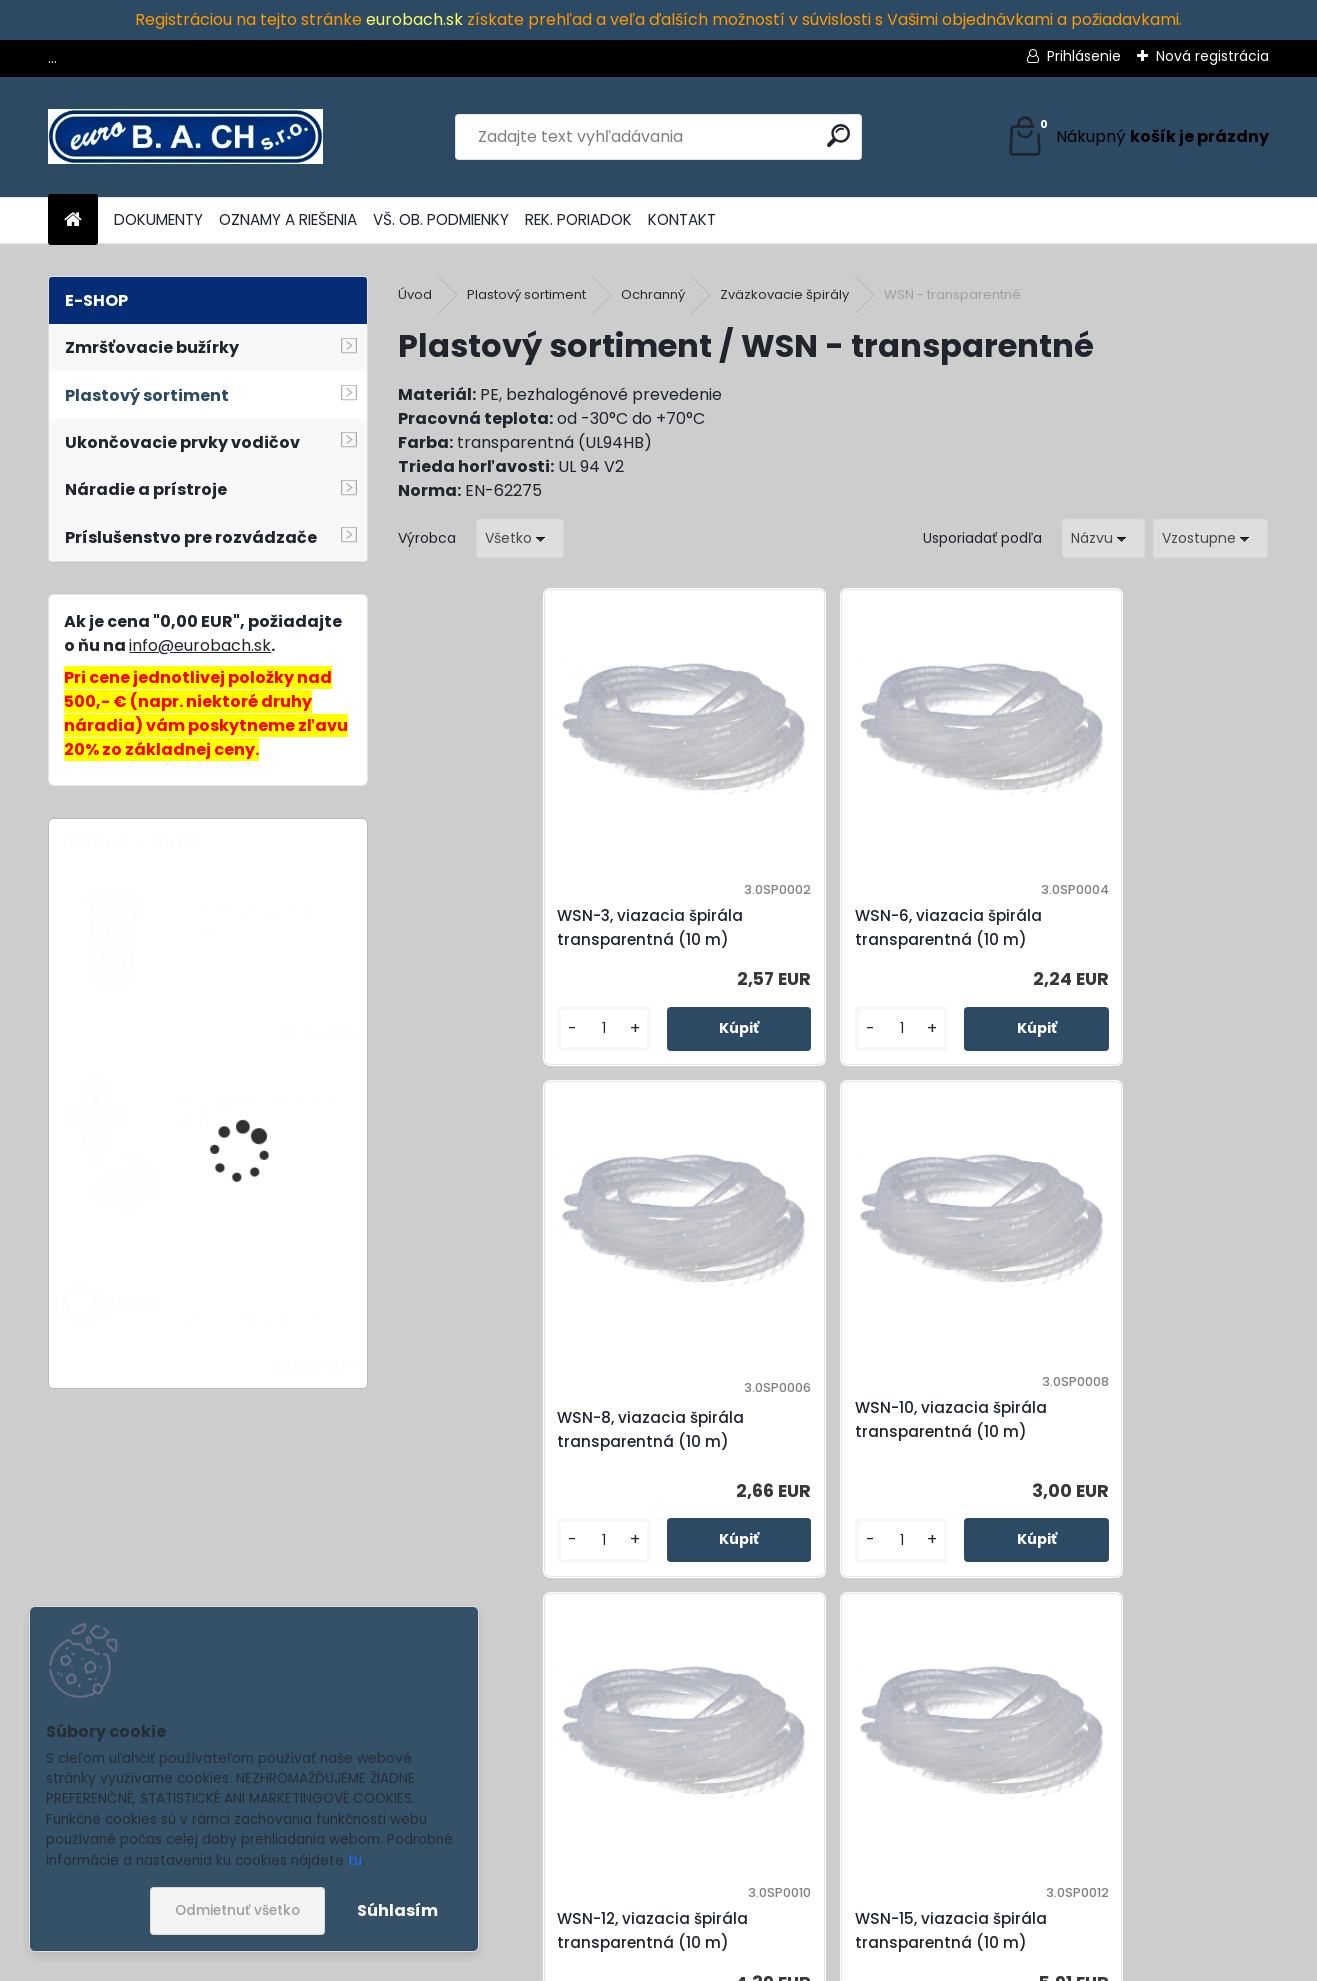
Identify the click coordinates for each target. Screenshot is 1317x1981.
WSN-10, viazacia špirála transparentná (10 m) (1158, 939)
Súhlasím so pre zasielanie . (1042, 1897)
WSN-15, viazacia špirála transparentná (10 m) (723, 1475)
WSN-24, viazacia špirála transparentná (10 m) (1158, 1475)
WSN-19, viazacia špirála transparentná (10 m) (941, 1475)
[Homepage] (73, 220)
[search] (838, 135)
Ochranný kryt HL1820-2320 (260, 922)
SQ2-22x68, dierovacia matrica (260, 1111)
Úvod (415, 294)
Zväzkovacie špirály (784, 294)
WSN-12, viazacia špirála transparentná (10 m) (506, 1475)
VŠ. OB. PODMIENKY (441, 219)
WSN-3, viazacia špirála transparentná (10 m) (506, 939)
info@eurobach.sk (200, 645)
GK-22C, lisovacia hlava (265, 1319)
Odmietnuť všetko (237, 1910)
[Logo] (185, 137)
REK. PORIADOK (578, 219)
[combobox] (1103, 538)
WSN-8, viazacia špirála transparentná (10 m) (941, 939)
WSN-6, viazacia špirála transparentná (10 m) (723, 939)
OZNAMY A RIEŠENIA (288, 219)
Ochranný (653, 294)
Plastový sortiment (526, 294)
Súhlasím (397, 1910)
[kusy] (450, 1072)
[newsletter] (1224, 1840)
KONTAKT (682, 219)
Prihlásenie (1084, 56)
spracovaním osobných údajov (1036, 1887)
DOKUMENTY (158, 219)
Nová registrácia (1212, 56)
